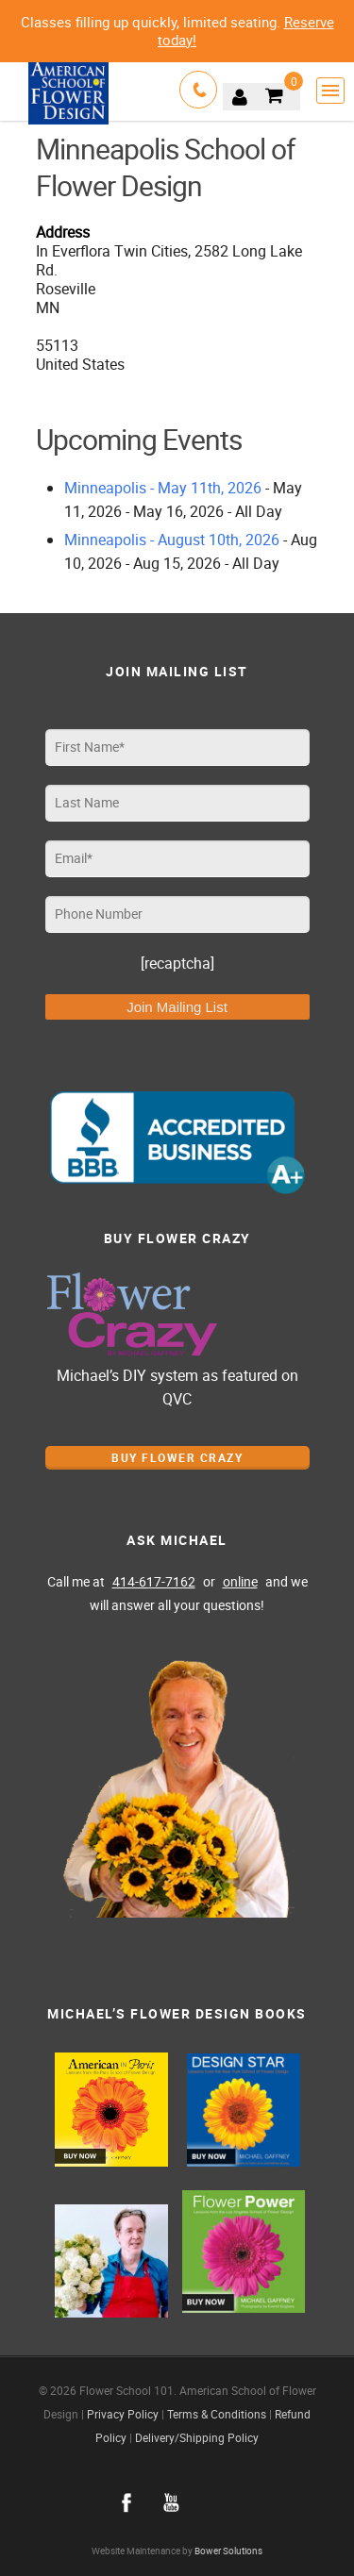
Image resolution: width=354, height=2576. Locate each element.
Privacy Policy (123, 2413)
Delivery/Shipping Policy (197, 2437)
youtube (171, 2502)
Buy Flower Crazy (177, 1457)
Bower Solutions (228, 2551)
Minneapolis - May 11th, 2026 (162, 487)
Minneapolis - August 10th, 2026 (171, 539)
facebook (126, 2502)
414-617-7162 (153, 1581)
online (240, 1581)
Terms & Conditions (216, 2413)
